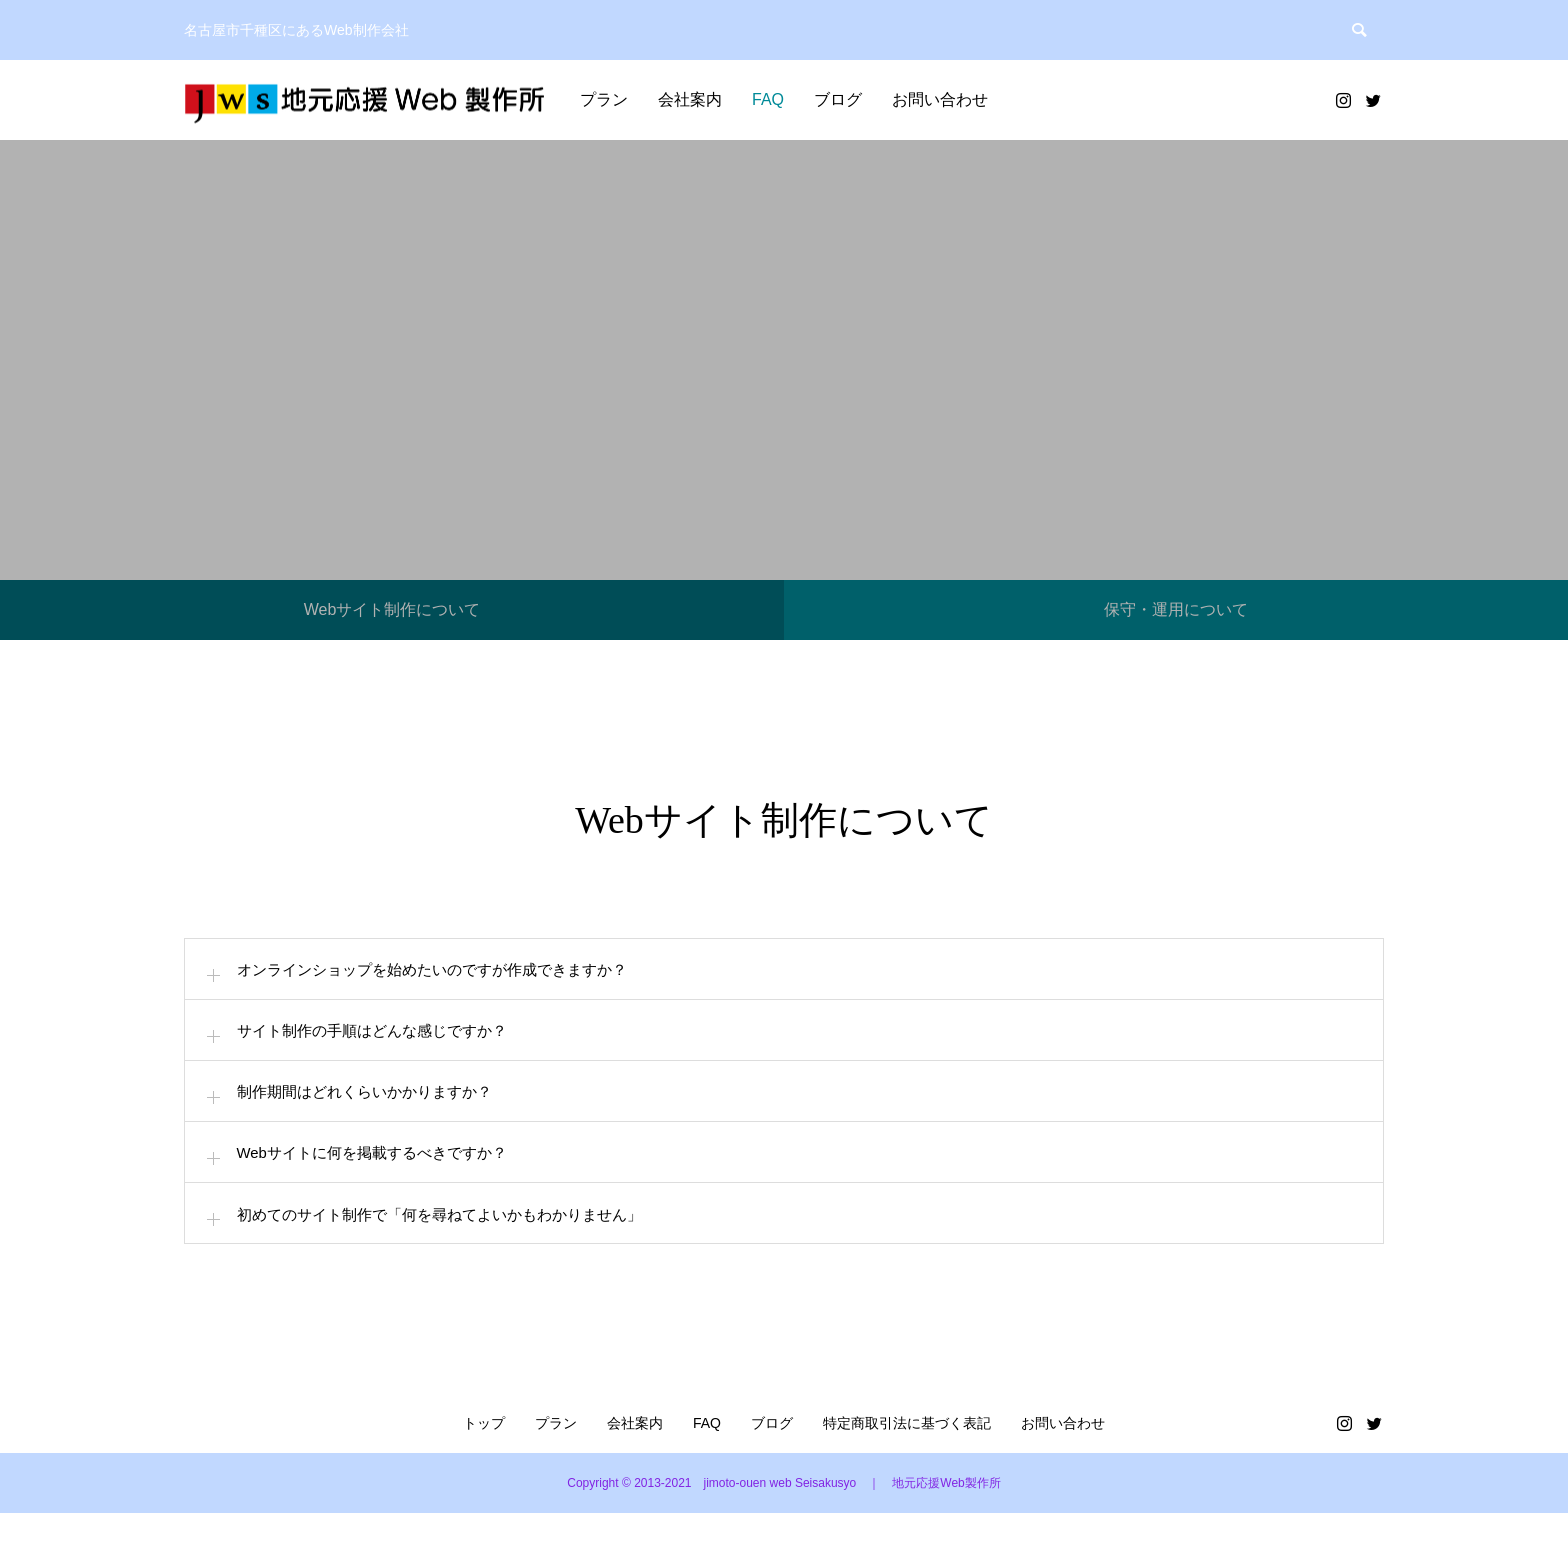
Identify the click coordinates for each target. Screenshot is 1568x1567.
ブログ (838, 99)
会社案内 (690, 99)
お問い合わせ (940, 99)
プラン (604, 99)
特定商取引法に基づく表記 (907, 1477)
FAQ (768, 99)
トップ (484, 1477)
